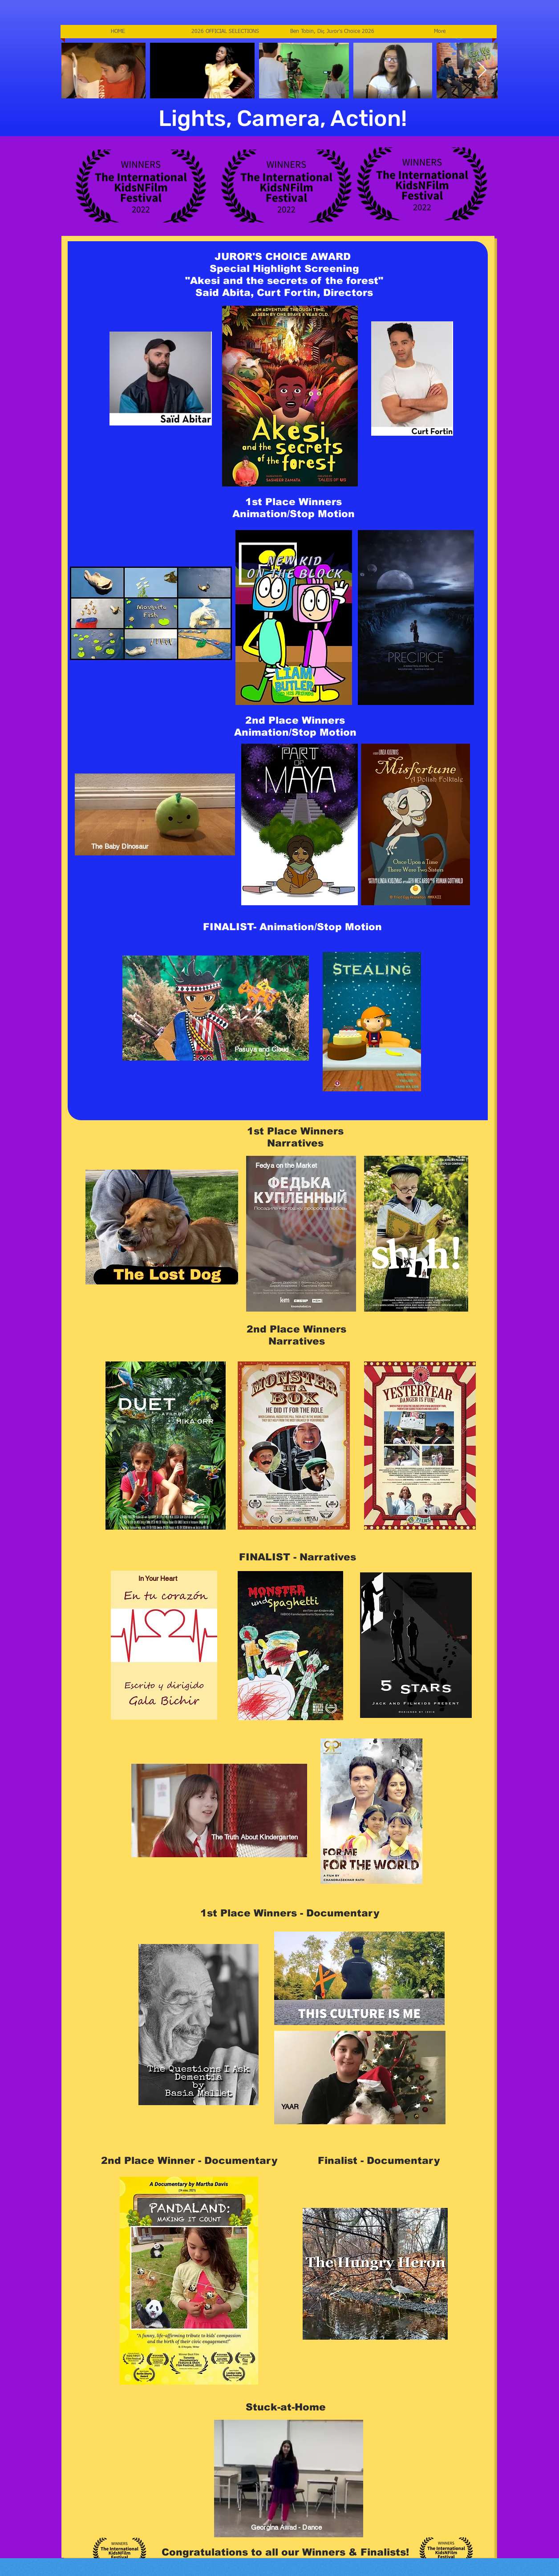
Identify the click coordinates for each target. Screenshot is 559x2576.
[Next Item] (482, 70)
